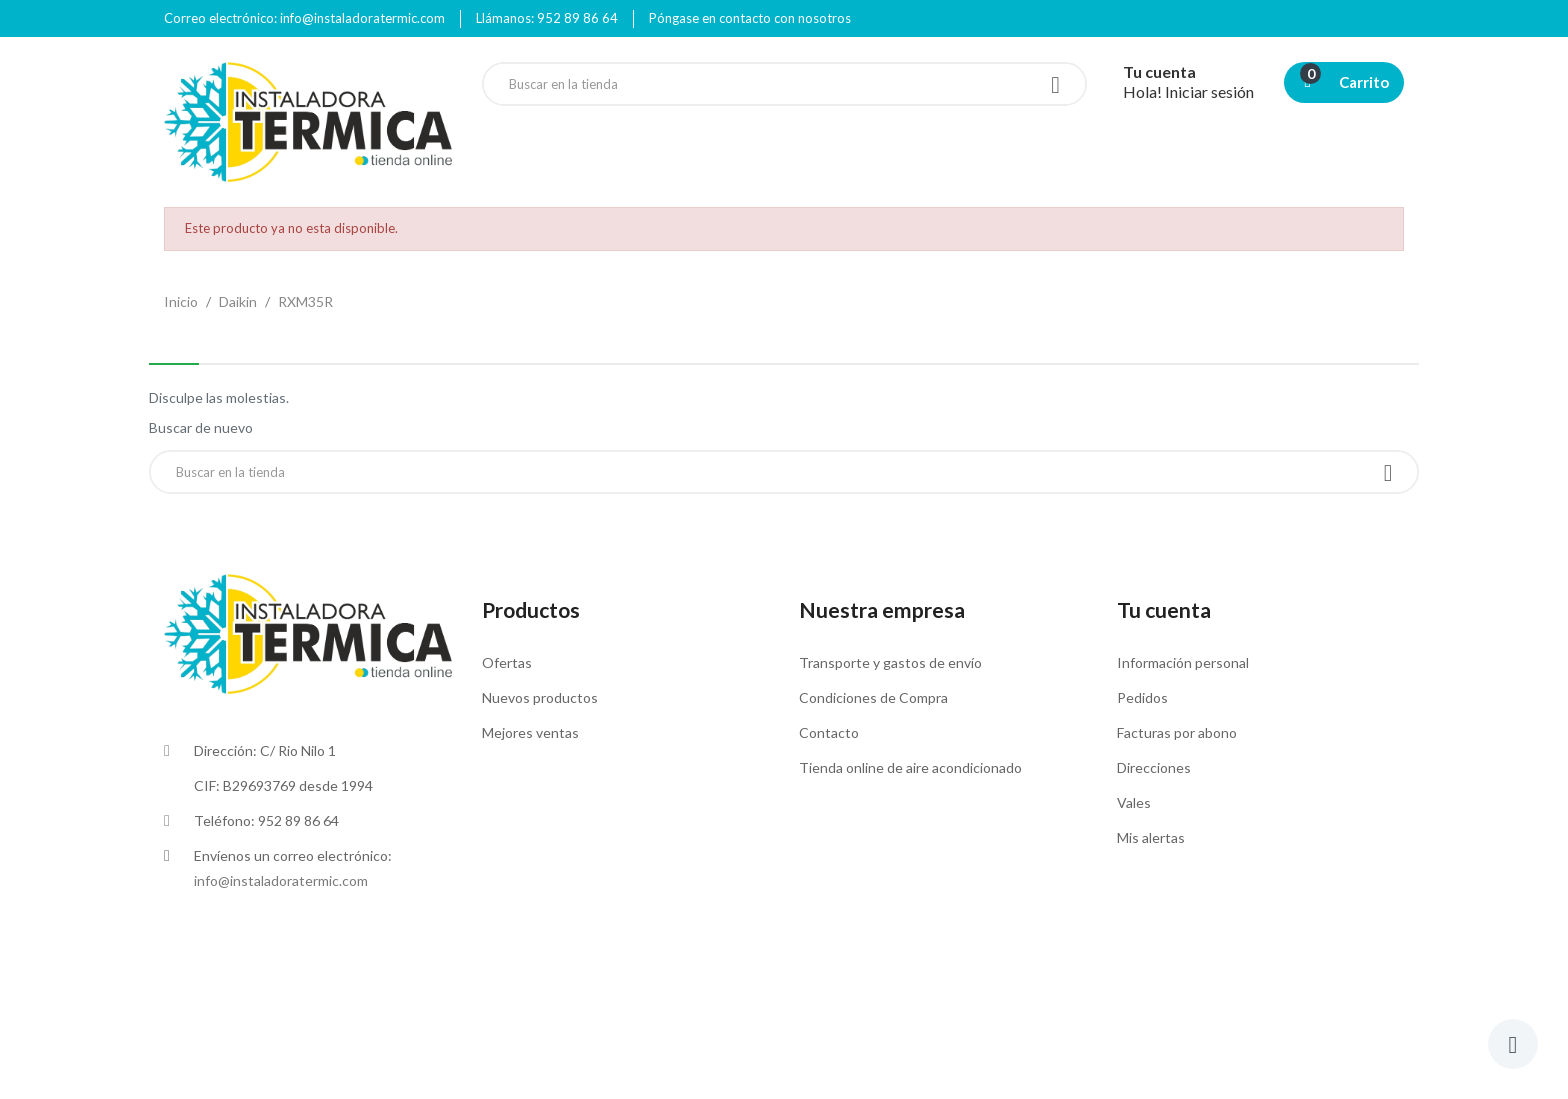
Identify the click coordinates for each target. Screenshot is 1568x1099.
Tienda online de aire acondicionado (910, 767)
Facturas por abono (1177, 732)
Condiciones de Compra (873, 697)
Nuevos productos (540, 697)
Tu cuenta (1164, 609)
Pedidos (1142, 697)
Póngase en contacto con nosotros (750, 18)
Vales (1134, 802)
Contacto (829, 732)
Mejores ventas (530, 732)
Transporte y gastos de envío (890, 662)
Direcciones (1154, 767)
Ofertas (507, 662)
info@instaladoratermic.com (281, 880)
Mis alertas (1151, 837)
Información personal (1183, 662)
